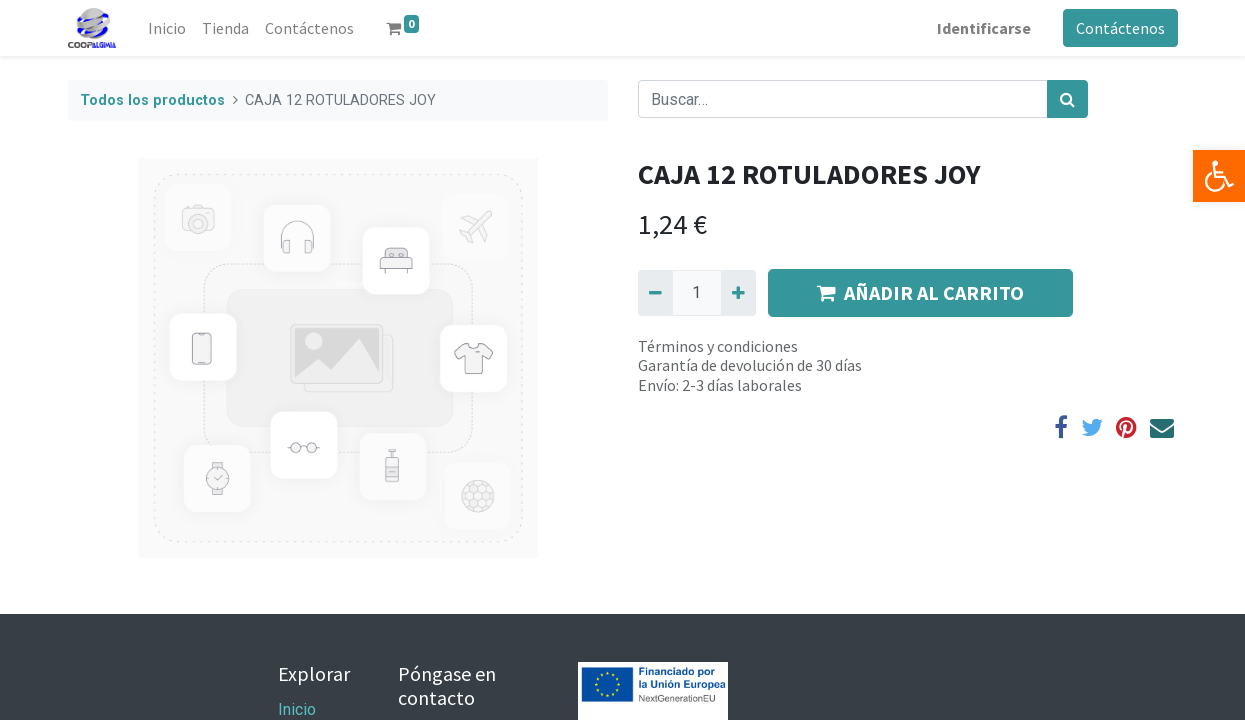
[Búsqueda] (1067, 99)
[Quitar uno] (655, 293)
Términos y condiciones (718, 346)
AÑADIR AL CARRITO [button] (920, 292)
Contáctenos (1120, 28)
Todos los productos (152, 100)
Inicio (297, 709)
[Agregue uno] (738, 293)
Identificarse (984, 28)
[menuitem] (167, 28)
